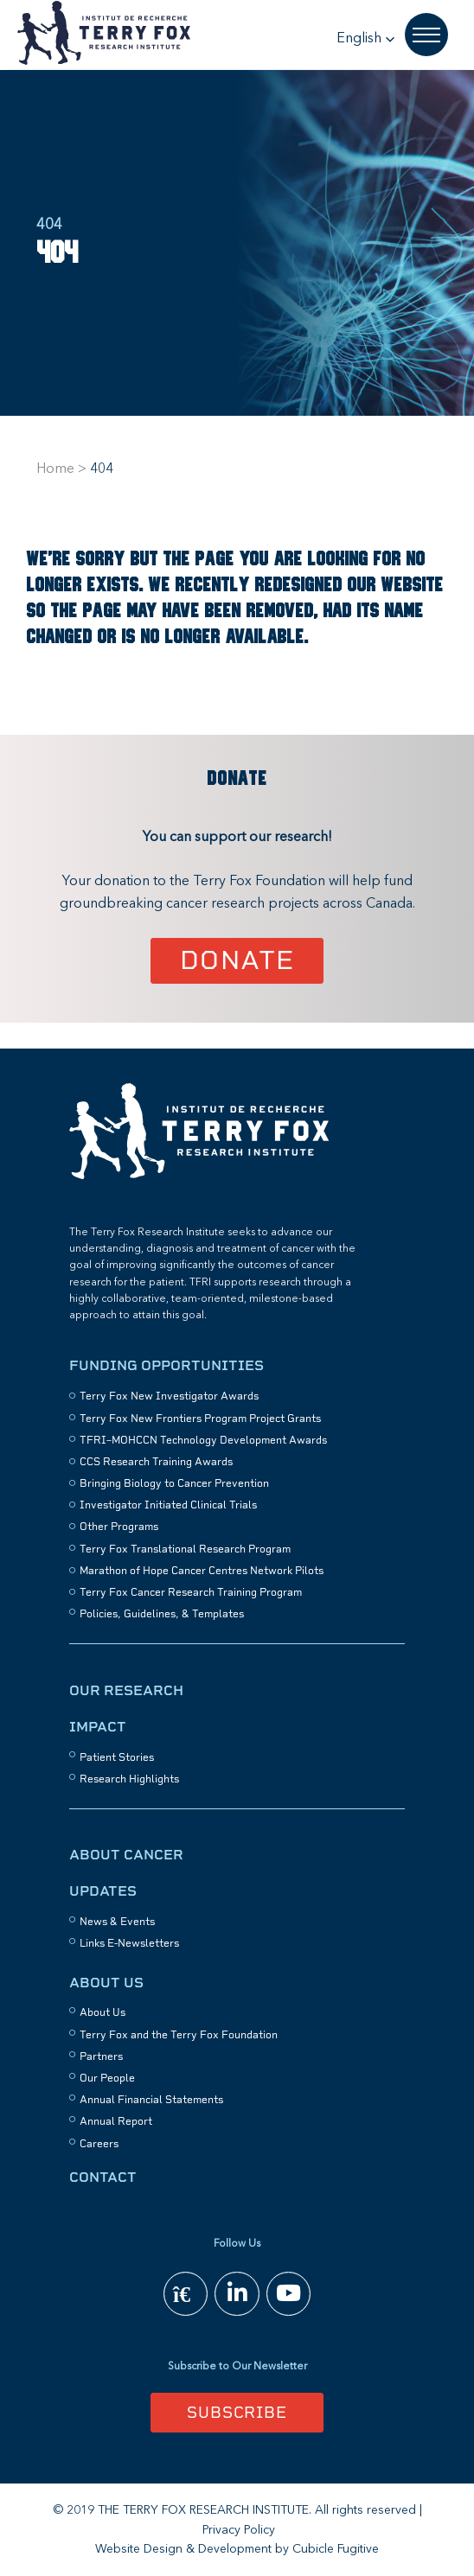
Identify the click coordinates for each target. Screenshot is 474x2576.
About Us (106, 1982)
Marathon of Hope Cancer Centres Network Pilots (201, 1571)
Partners (101, 2056)
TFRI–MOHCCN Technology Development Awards (203, 1440)
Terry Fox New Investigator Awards (169, 1396)
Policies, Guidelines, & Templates (162, 1614)
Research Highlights (129, 1779)
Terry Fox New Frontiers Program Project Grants (200, 1418)
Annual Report (116, 2121)
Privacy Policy (238, 2530)
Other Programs (119, 1527)
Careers (99, 2144)
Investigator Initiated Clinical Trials (168, 1505)
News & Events (117, 1922)
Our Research (126, 1690)
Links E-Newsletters (129, 1943)
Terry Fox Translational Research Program (185, 1549)
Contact (103, 2177)
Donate (237, 960)
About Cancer (126, 1854)
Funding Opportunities (166, 1365)
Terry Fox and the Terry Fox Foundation (179, 2035)
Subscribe (237, 2412)
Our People (107, 2078)
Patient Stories (117, 1757)
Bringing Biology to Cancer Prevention (174, 1483)
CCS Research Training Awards (156, 1462)
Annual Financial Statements (151, 2100)
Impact (97, 1726)
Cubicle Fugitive (335, 2549)
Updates (103, 1891)
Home (55, 469)
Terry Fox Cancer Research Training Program (191, 1592)
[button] (365, 39)
